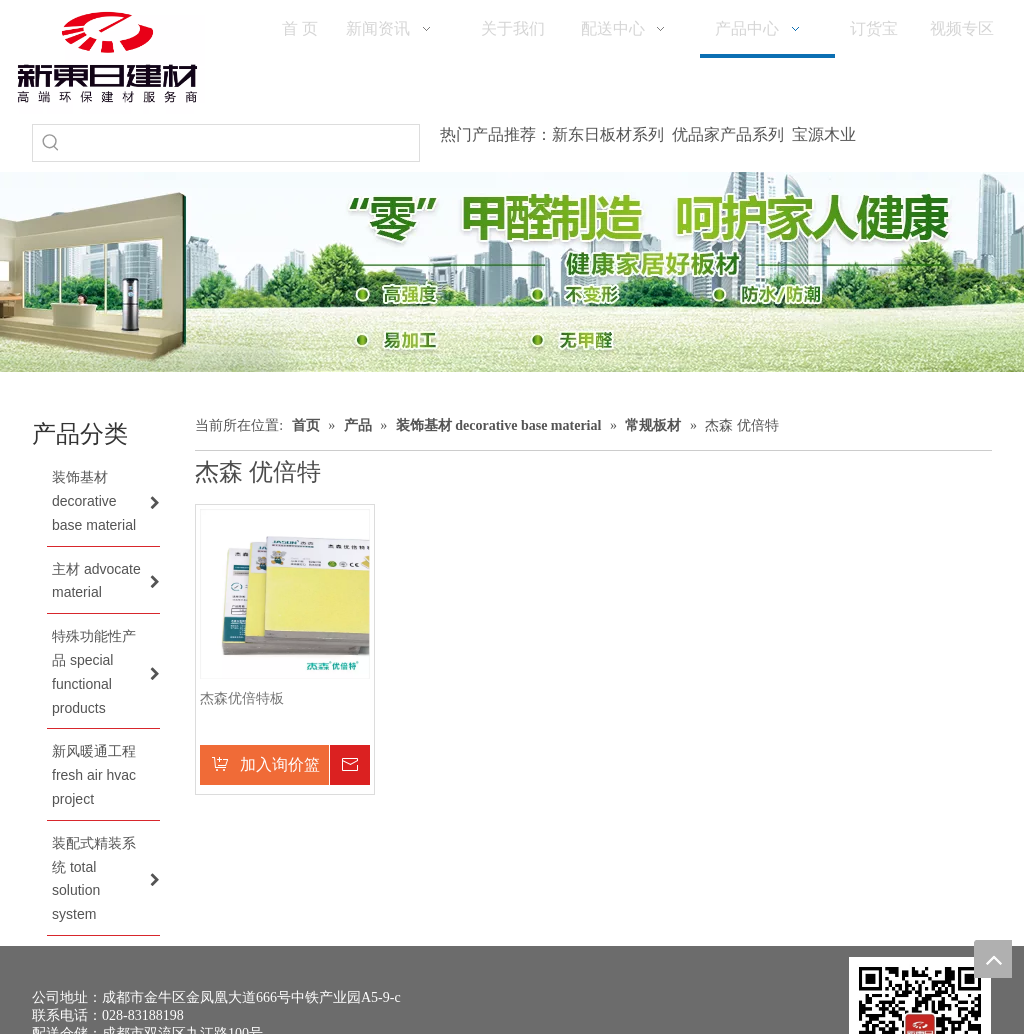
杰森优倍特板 (242, 698)
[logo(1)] (107, 57)
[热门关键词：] (51, 143)
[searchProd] (244, 143)
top (993, 959)
